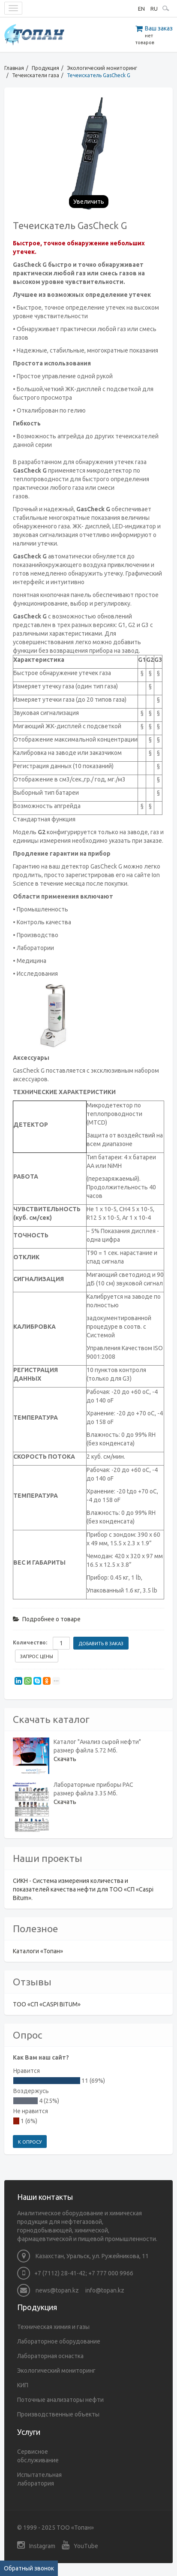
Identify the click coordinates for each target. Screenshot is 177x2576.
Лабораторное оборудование (58, 2341)
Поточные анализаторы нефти (60, 2399)
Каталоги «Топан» (38, 1951)
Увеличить (88, 201)
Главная (14, 68)
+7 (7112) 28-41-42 (60, 2273)
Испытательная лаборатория (39, 2479)
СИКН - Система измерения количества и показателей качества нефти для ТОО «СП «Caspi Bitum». (83, 1889)
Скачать (65, 1759)
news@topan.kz (48, 2290)
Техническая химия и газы (53, 2326)
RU (154, 9)
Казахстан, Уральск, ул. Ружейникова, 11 (83, 2256)
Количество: (30, 1642)
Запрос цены (36, 1656)
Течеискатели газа (35, 75)
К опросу (30, 2142)
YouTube (80, 2544)
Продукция (45, 68)
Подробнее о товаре (47, 1619)
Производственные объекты (58, 2414)
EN (141, 9)
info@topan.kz (104, 2290)
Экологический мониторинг (102, 68)
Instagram (36, 2544)
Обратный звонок (29, 2568)
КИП (22, 2385)
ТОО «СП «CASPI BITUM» (47, 2004)
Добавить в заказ (100, 1643)
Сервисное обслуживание (38, 2456)
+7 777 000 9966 (110, 2273)
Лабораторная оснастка (50, 2356)
